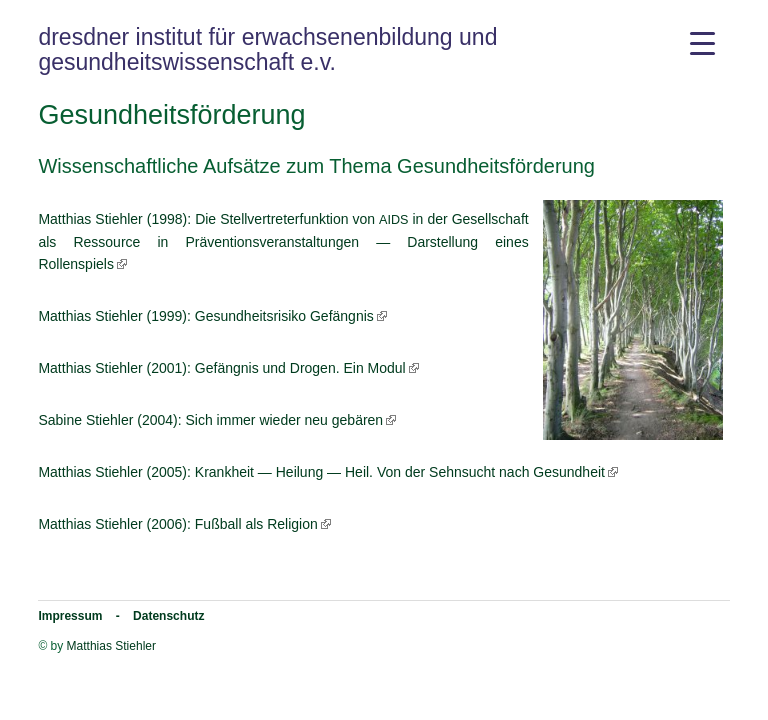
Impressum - (85, 616)
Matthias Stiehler (111, 646)
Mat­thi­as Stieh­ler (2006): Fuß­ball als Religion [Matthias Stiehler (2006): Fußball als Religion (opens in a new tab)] (177, 524)
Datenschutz (168, 616)
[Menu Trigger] (702, 42)
